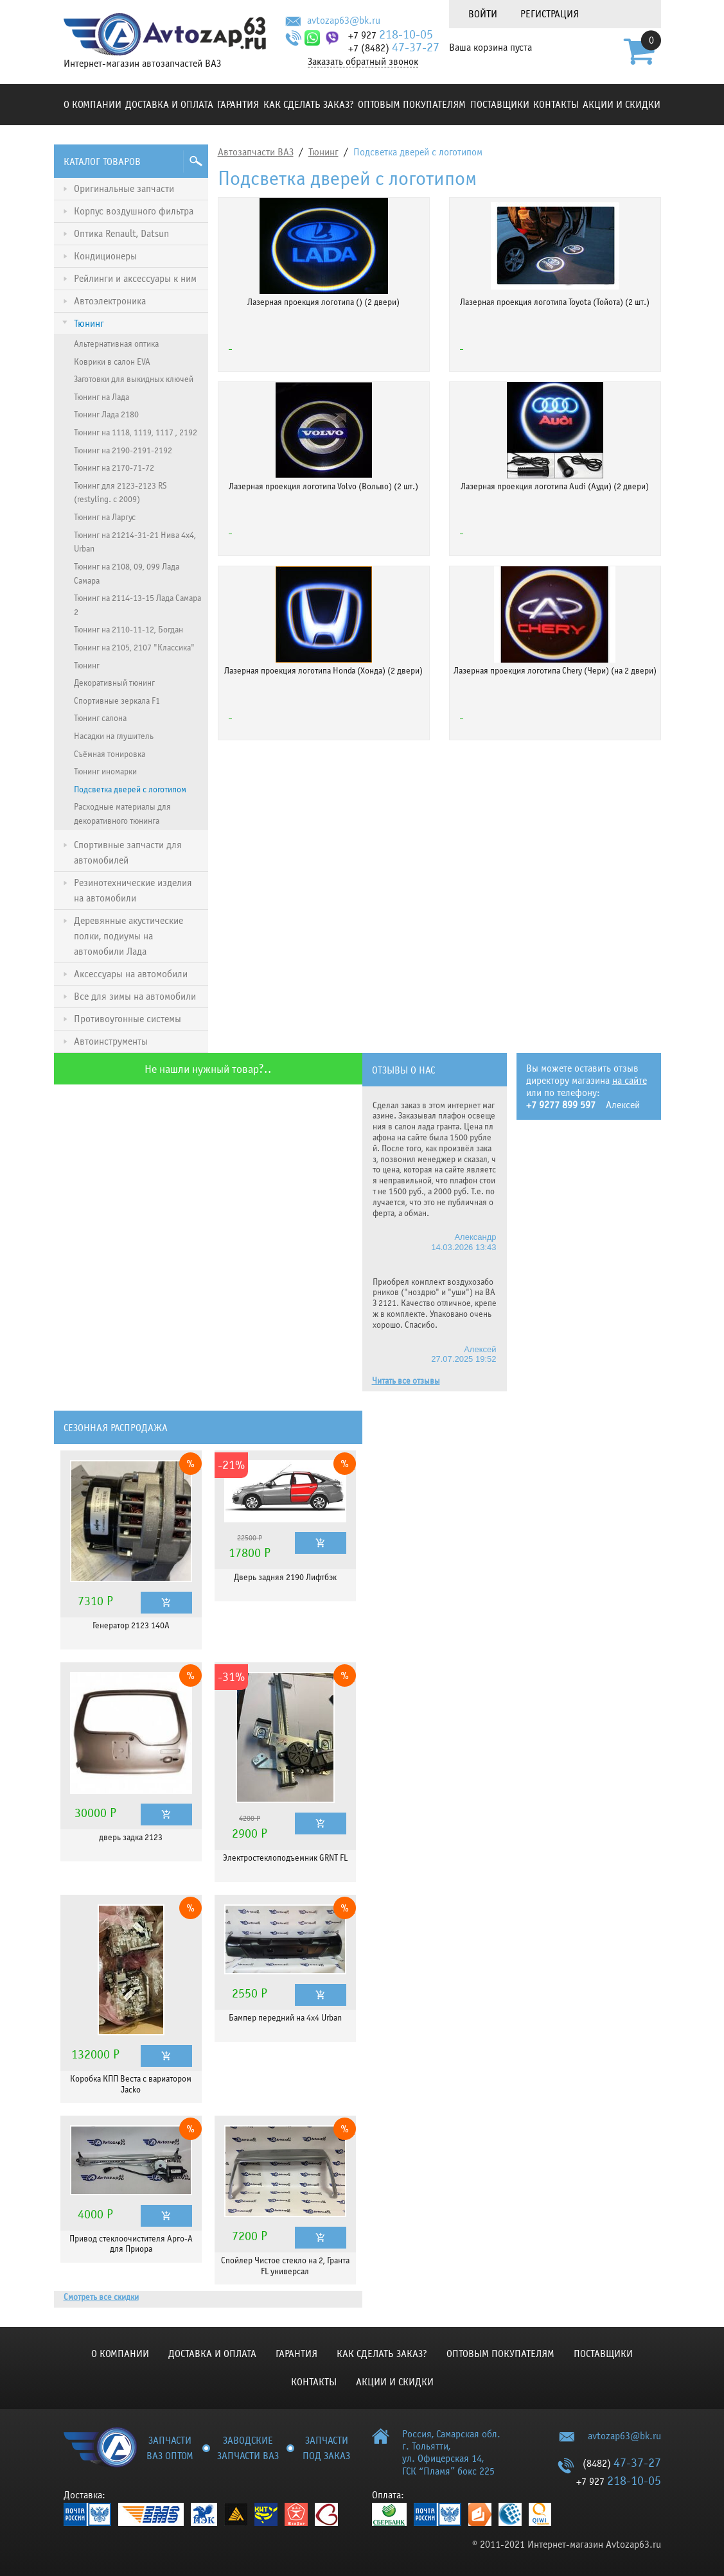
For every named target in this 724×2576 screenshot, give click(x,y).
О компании (92, 104)
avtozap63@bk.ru (343, 20)
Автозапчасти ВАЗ (256, 152)
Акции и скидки (621, 104)
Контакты (556, 104)
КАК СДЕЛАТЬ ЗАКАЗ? (308, 104)
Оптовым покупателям (412, 104)
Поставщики (499, 104)
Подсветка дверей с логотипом (417, 152)
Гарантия (238, 104)
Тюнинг (323, 152)
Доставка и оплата (169, 104)
